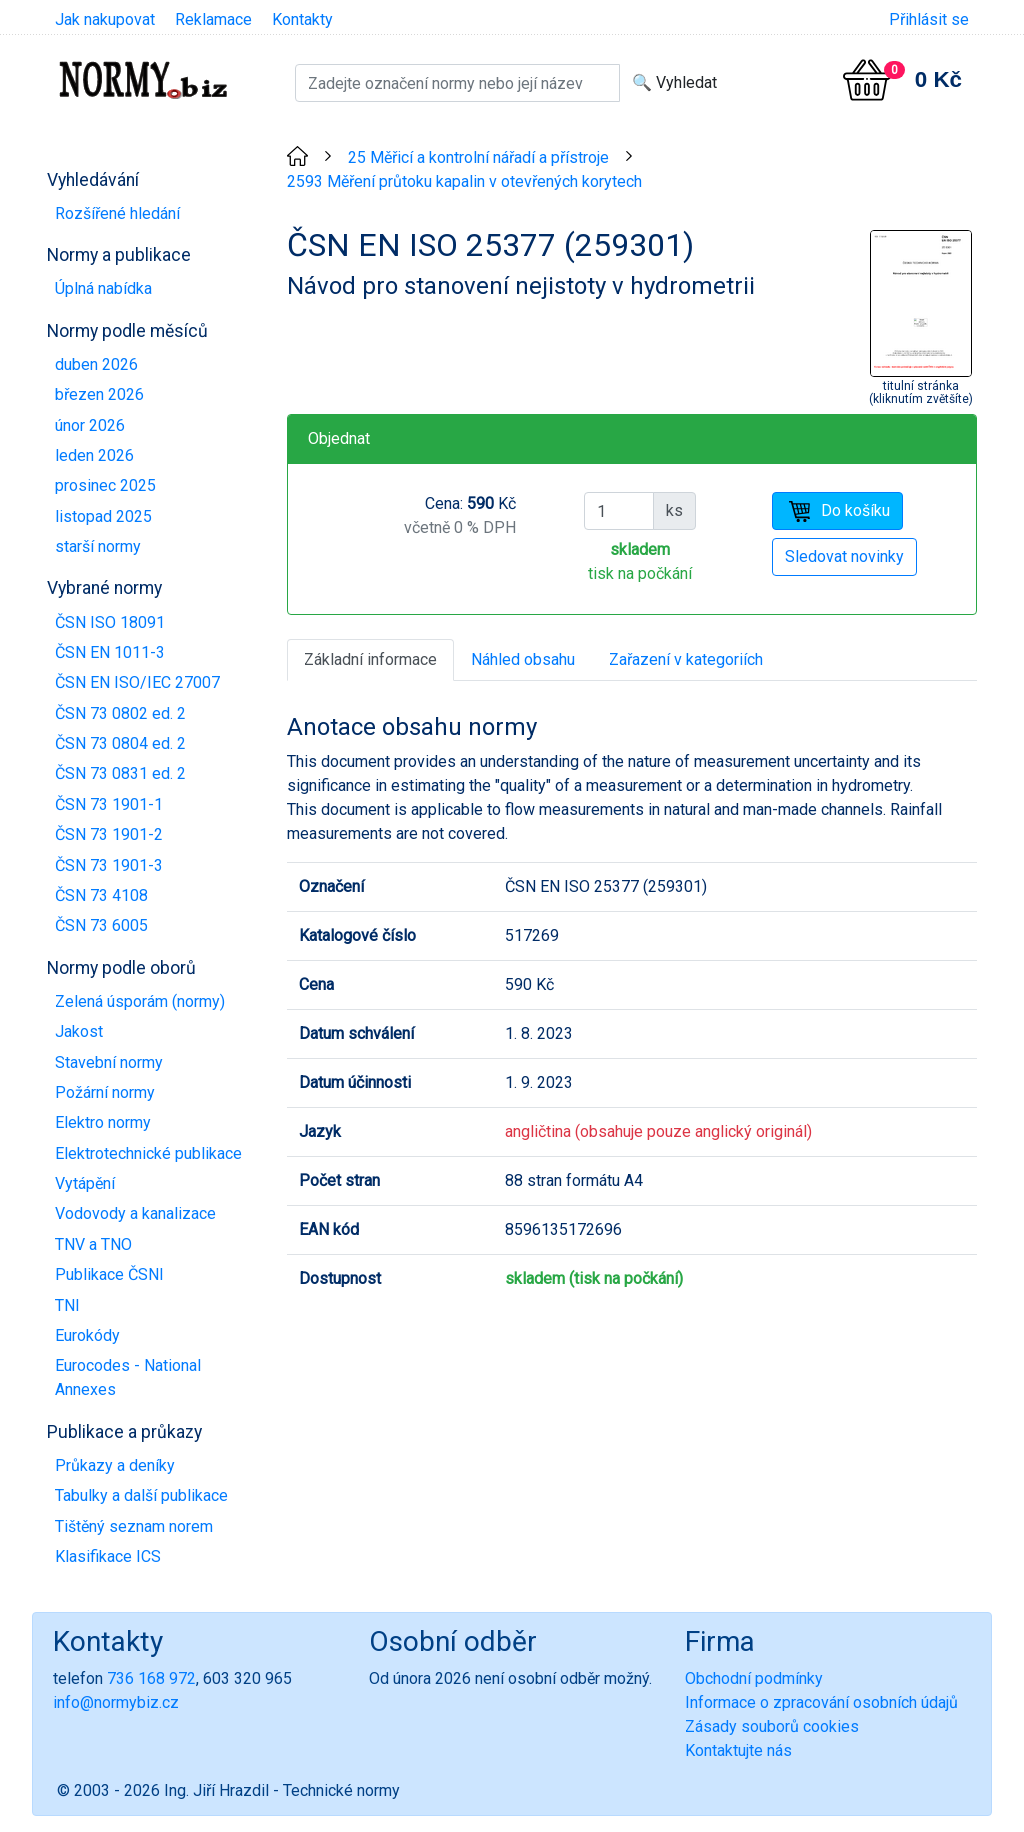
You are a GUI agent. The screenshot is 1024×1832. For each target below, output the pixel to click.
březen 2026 (99, 394)
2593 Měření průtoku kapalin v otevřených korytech (464, 181)
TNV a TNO (93, 1244)
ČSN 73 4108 (101, 895)
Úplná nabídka (103, 288)
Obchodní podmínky (754, 1678)
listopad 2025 (103, 516)
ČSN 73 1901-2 (109, 834)
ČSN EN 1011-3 (110, 652)
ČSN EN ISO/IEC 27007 (137, 682)
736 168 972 (151, 1678)
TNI (67, 1305)
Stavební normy (109, 1062)
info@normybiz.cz (116, 1702)
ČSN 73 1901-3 (109, 865)
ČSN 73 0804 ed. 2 (120, 743)
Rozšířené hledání (117, 213)
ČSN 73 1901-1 (109, 804)
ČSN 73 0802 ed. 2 (120, 713)
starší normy (98, 546)
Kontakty (302, 19)
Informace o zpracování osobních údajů (821, 1702)
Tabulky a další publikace (141, 1495)
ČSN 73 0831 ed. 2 (120, 773)
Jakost (79, 1031)
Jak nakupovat (105, 19)
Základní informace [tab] (370, 659)
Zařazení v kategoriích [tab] (686, 659)
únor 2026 (90, 425)
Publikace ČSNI (109, 1274)
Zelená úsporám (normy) (140, 1001)
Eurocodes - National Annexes (128, 1377)
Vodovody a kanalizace (135, 1213)
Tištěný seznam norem (134, 1526)
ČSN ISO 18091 (110, 622)
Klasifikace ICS (108, 1556)
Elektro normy (103, 1122)
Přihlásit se (929, 19)
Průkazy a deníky (115, 1465)
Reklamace (213, 19)
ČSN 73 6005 (101, 925)
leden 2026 (94, 455)
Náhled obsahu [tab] (523, 659)
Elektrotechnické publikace (148, 1153)
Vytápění (85, 1183)
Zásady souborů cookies (772, 1726)
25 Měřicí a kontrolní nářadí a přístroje (478, 157)
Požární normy (105, 1092)
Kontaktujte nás (738, 1750)
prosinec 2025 (105, 485)
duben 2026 (96, 364)
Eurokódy (87, 1335)
